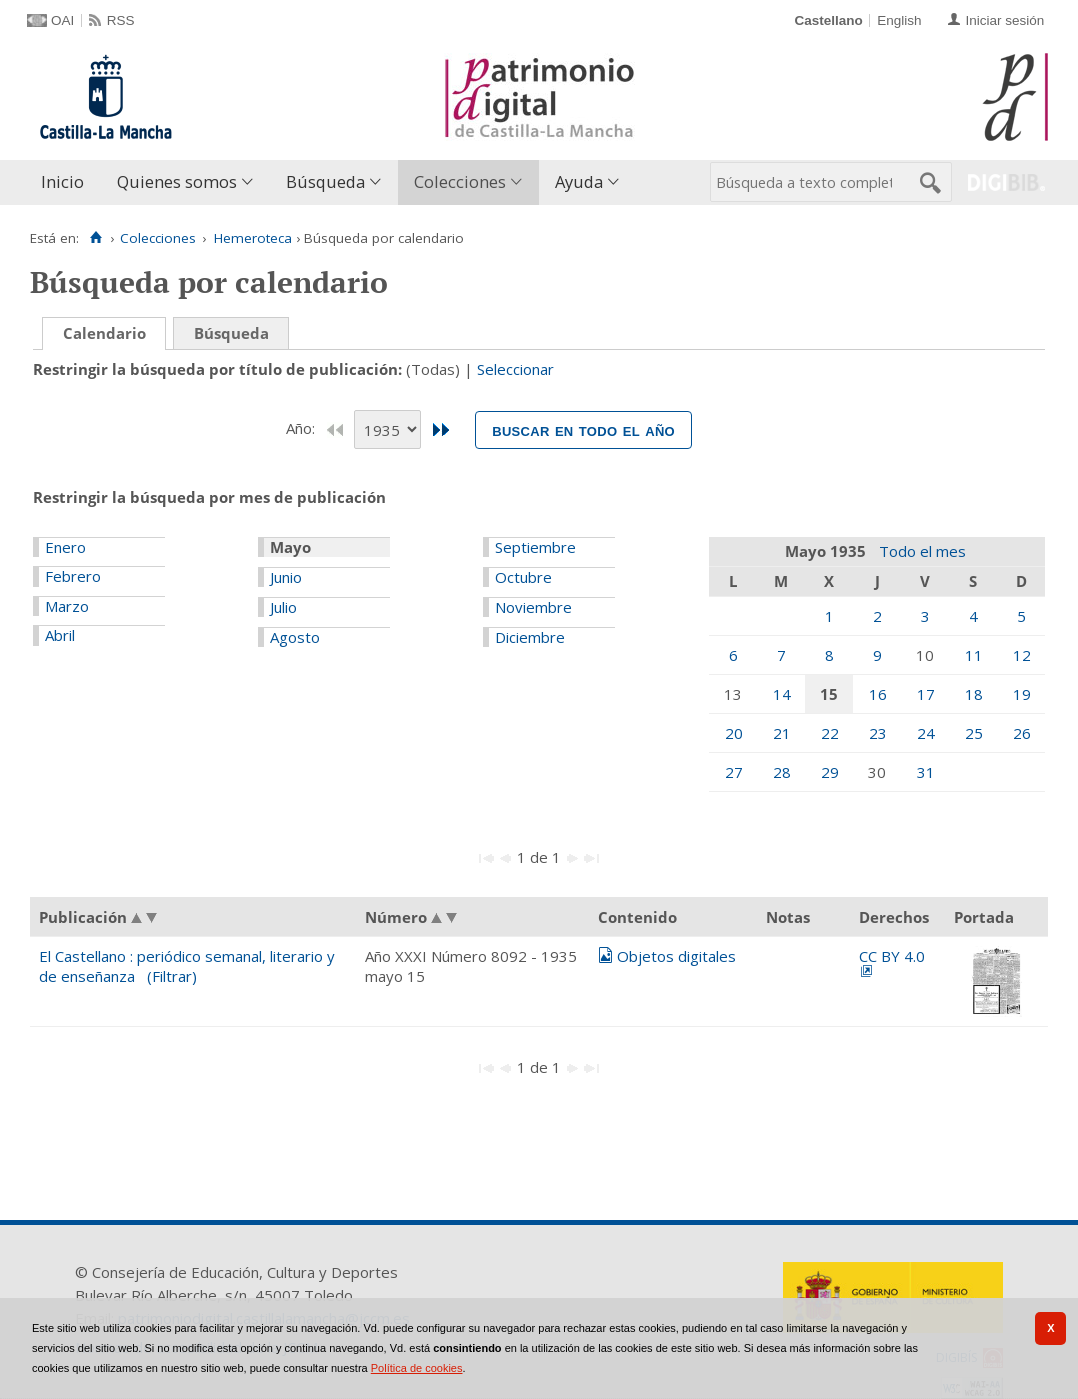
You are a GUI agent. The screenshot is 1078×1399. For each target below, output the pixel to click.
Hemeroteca (253, 238)
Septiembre (535, 547)
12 (1022, 655)
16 (878, 694)
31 (926, 772)
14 (782, 694)
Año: (302, 428)
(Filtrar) (172, 976)
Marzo (67, 606)
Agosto (295, 637)
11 (974, 655)
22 (830, 733)
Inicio (62, 181)
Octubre (523, 577)
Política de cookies (417, 1368)
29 (830, 772)
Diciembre (530, 637)
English (899, 20)
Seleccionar (515, 369)
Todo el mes (922, 551)
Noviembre (533, 607)
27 (734, 772)
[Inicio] (95, 238)
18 (974, 694)
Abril (60, 635)
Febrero (73, 576)
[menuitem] (67, 182)
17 (926, 694)
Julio (283, 607)
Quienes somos (177, 181)
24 (926, 733)
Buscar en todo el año (583, 430)
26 (1022, 733)
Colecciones (460, 181)
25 (974, 733)
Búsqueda (325, 181)
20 (734, 733)
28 (782, 772)
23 (878, 733)
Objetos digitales (676, 956)
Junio (286, 577)
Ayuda (579, 181)
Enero (65, 547)
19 (1022, 694)
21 (782, 733)
